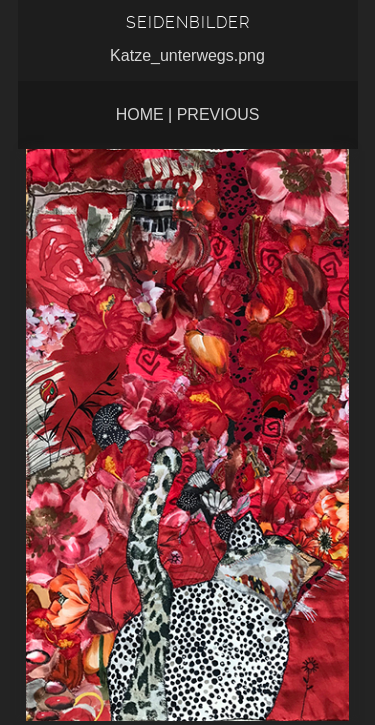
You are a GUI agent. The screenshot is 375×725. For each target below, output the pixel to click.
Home (140, 114)
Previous (218, 114)
